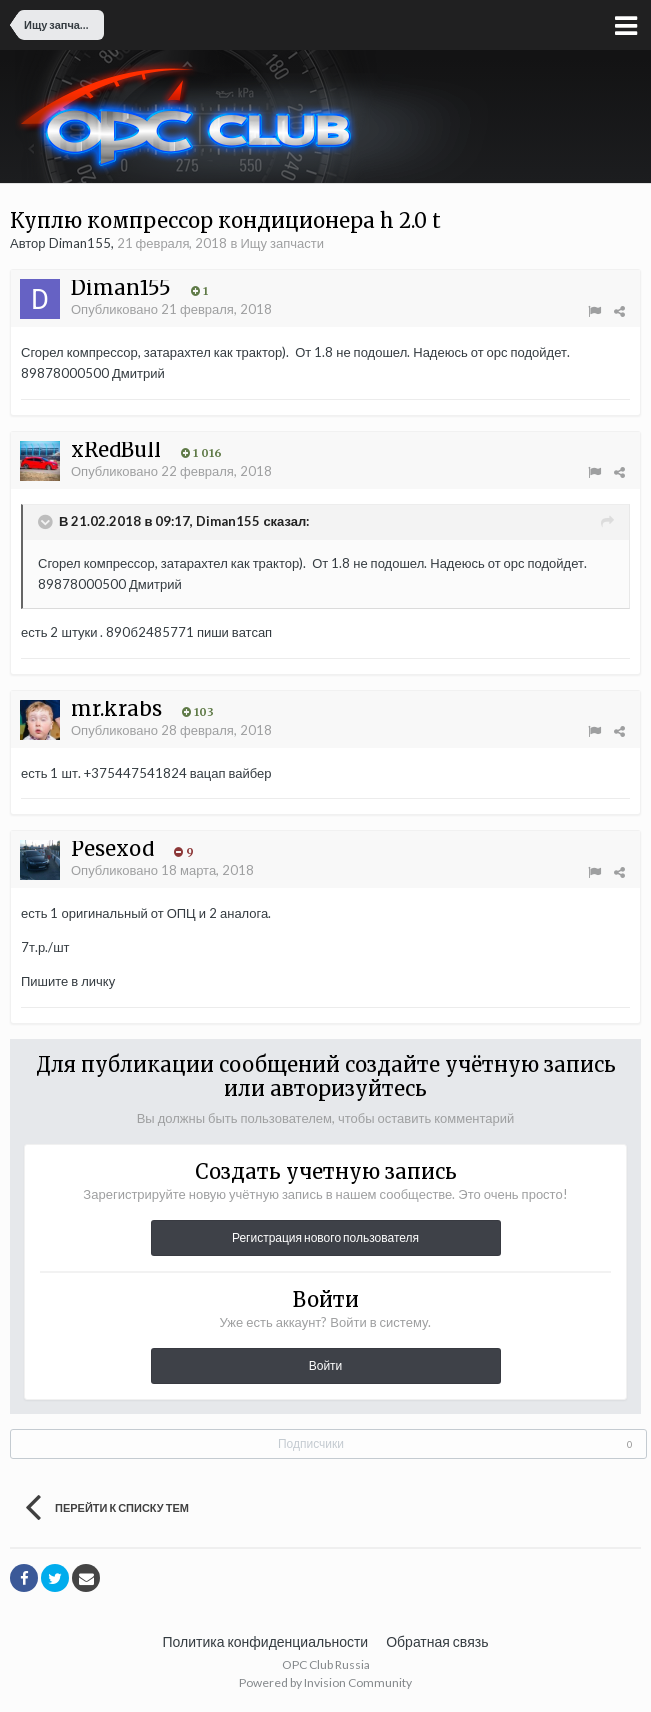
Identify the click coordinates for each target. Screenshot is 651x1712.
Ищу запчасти (282, 243)
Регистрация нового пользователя (325, 1237)
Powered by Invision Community (325, 1682)
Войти (326, 1365)
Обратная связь (437, 1641)
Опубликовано (171, 309)
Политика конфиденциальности (266, 1641)
